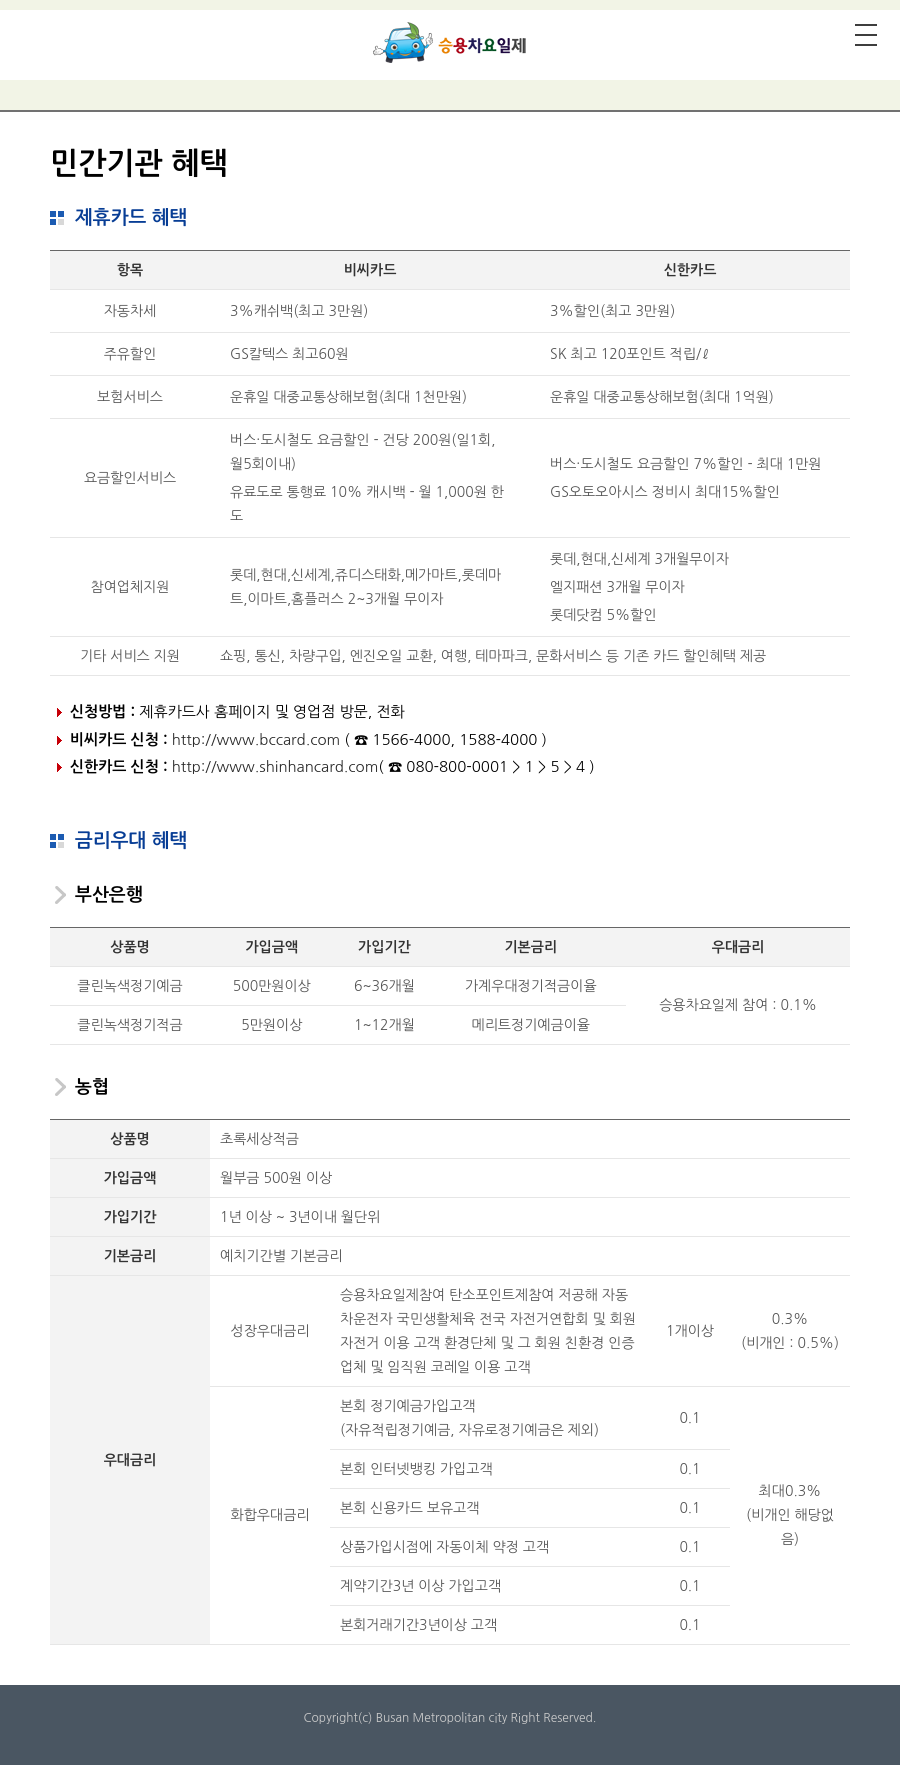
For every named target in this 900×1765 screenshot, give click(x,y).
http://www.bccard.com (256, 739)
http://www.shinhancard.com (275, 766)
